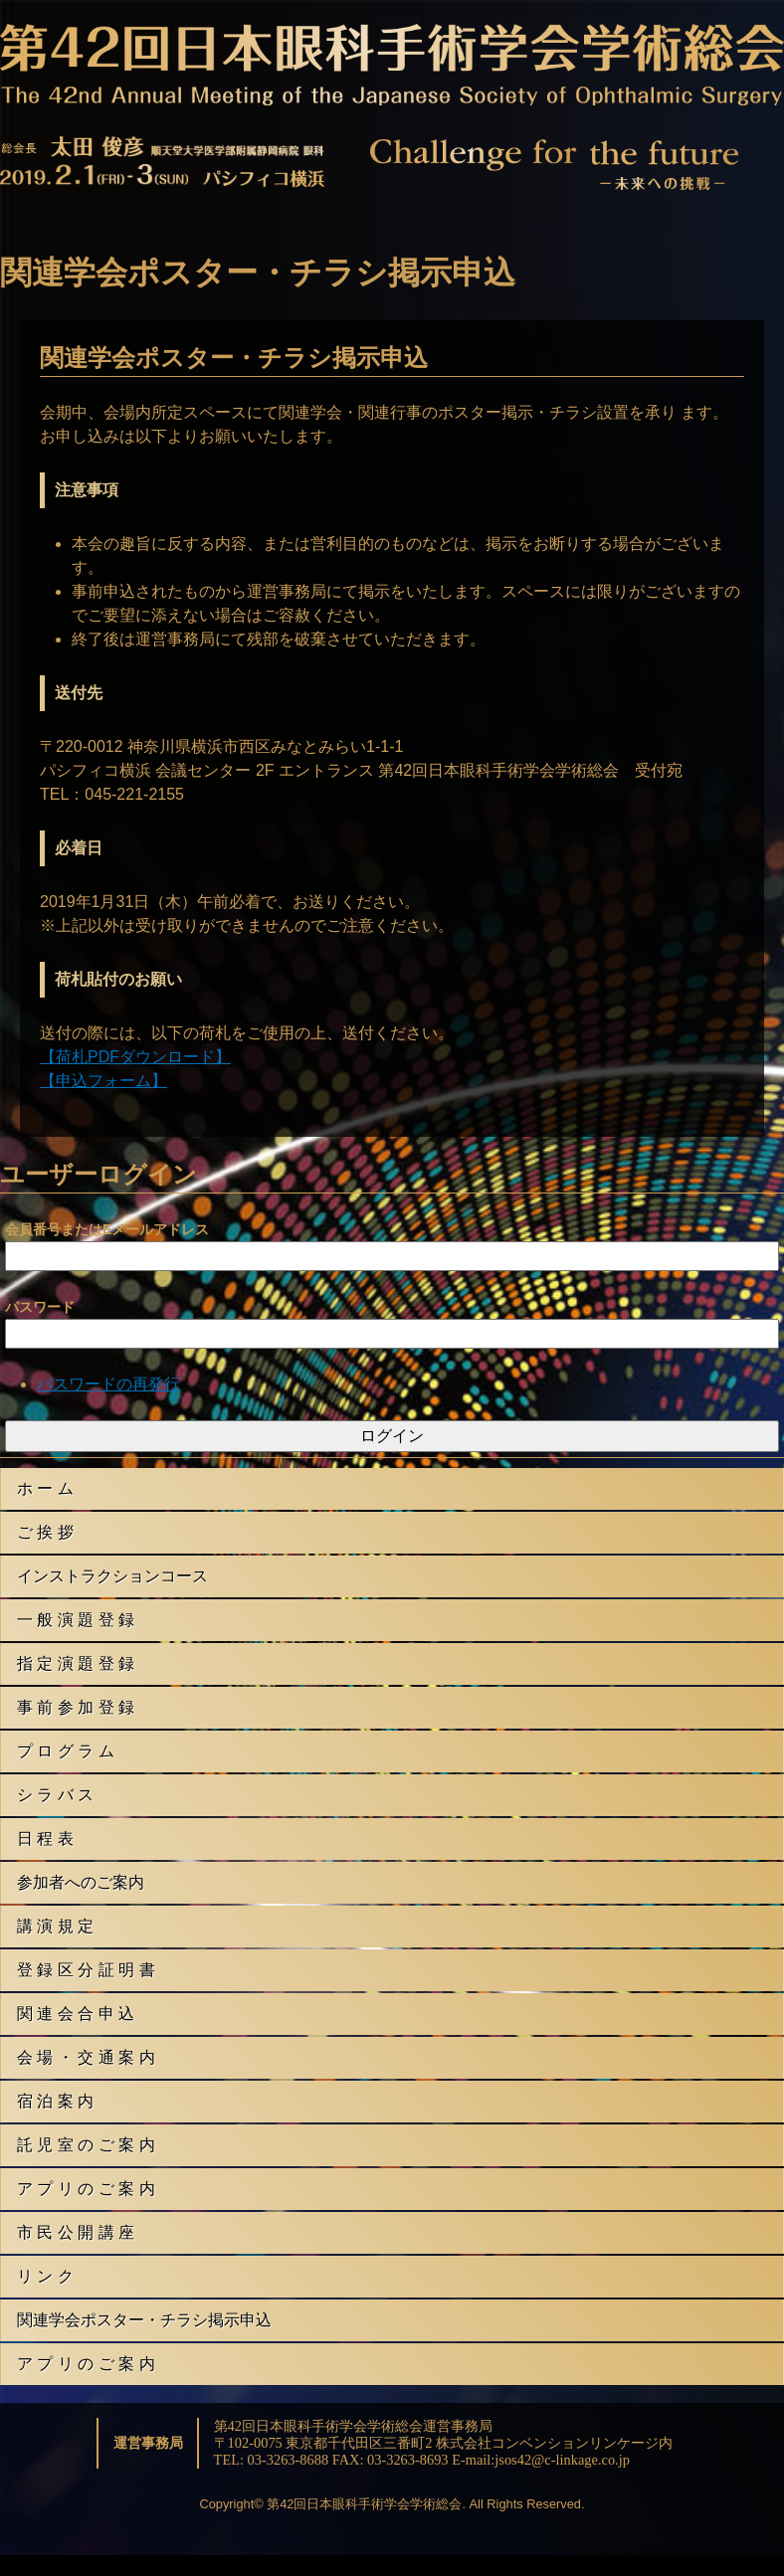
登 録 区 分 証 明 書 (86, 1969)
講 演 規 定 (55, 1926)
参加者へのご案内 (80, 1882)
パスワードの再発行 (108, 1384)
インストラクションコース (112, 1575)
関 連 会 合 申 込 (75, 2013)
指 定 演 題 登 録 (75, 1663)
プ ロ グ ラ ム (65, 1751)
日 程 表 (45, 1838)
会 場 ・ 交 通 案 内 (86, 2057)
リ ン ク (45, 2276)
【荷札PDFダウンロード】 (135, 1056)
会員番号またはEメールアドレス (107, 1229)
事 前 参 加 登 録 (75, 1707)
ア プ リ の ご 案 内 (86, 2188)
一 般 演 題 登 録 (75, 1619)
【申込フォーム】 (103, 1080)
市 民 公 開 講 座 (75, 2232)
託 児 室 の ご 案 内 (86, 2144)
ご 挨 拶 (45, 1532)
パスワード (40, 1307)
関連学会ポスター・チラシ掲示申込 (144, 2319)
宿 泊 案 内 (55, 2101)
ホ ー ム (45, 1488)
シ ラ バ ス (55, 1794)
